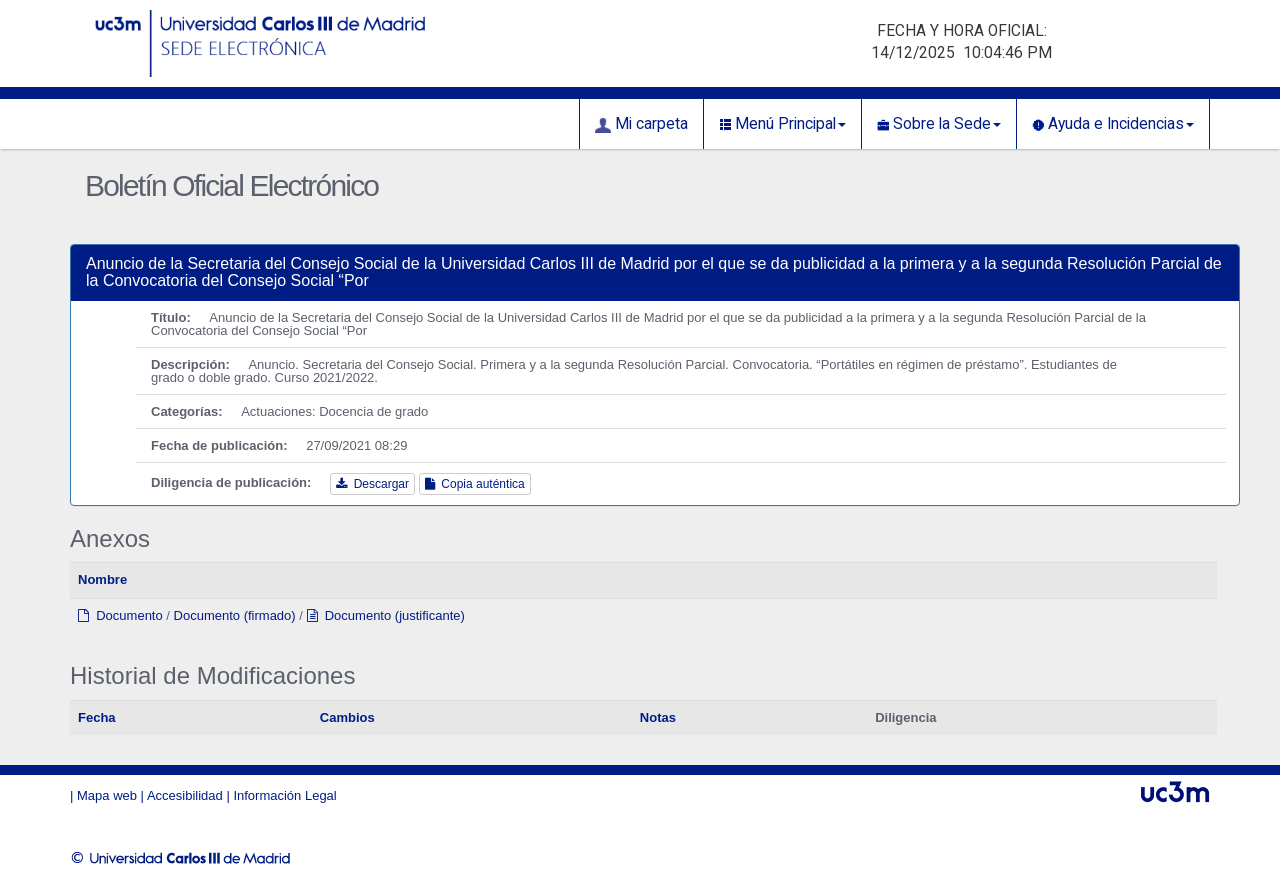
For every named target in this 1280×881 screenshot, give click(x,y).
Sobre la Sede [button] (939, 124)
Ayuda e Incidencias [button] (1113, 124)
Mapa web (107, 795)
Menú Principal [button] (782, 124)
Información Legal (284, 795)
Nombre (102, 579)
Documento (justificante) (386, 615)
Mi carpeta (641, 124)
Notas (658, 717)
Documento (120, 615)
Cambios (347, 717)
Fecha (97, 717)
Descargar (372, 484)
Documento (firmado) (235, 615)
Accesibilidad (185, 795)
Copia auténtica (475, 484)
